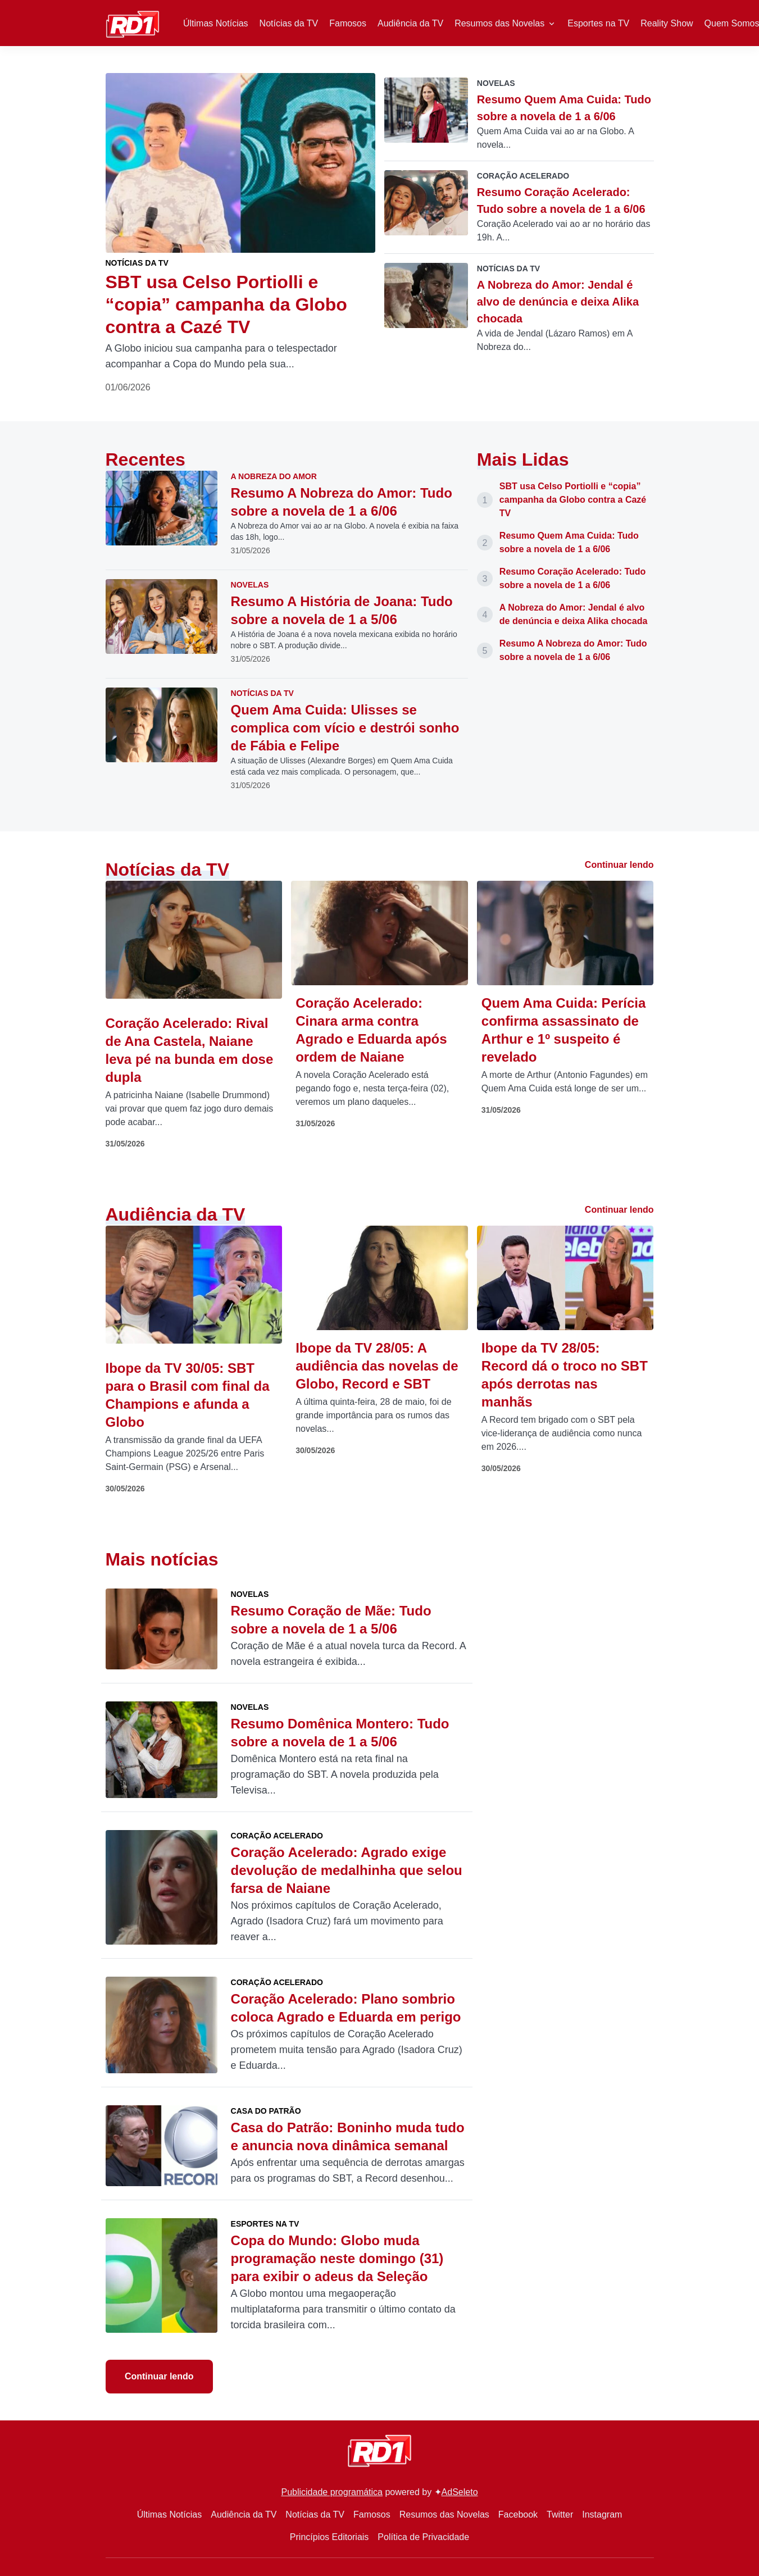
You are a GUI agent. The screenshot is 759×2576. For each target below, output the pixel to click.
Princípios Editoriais (329, 2537)
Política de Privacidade (423, 2537)
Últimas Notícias (215, 23)
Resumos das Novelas (499, 23)
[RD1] (133, 22)
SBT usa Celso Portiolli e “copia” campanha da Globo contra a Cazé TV (572, 499)
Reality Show (666, 23)
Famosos (347, 23)
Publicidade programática (332, 2492)
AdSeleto (460, 2492)
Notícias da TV (289, 23)
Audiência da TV (410, 23)
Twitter (560, 2514)
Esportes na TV (598, 23)
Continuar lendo (619, 865)
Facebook (518, 2514)
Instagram (602, 2514)
